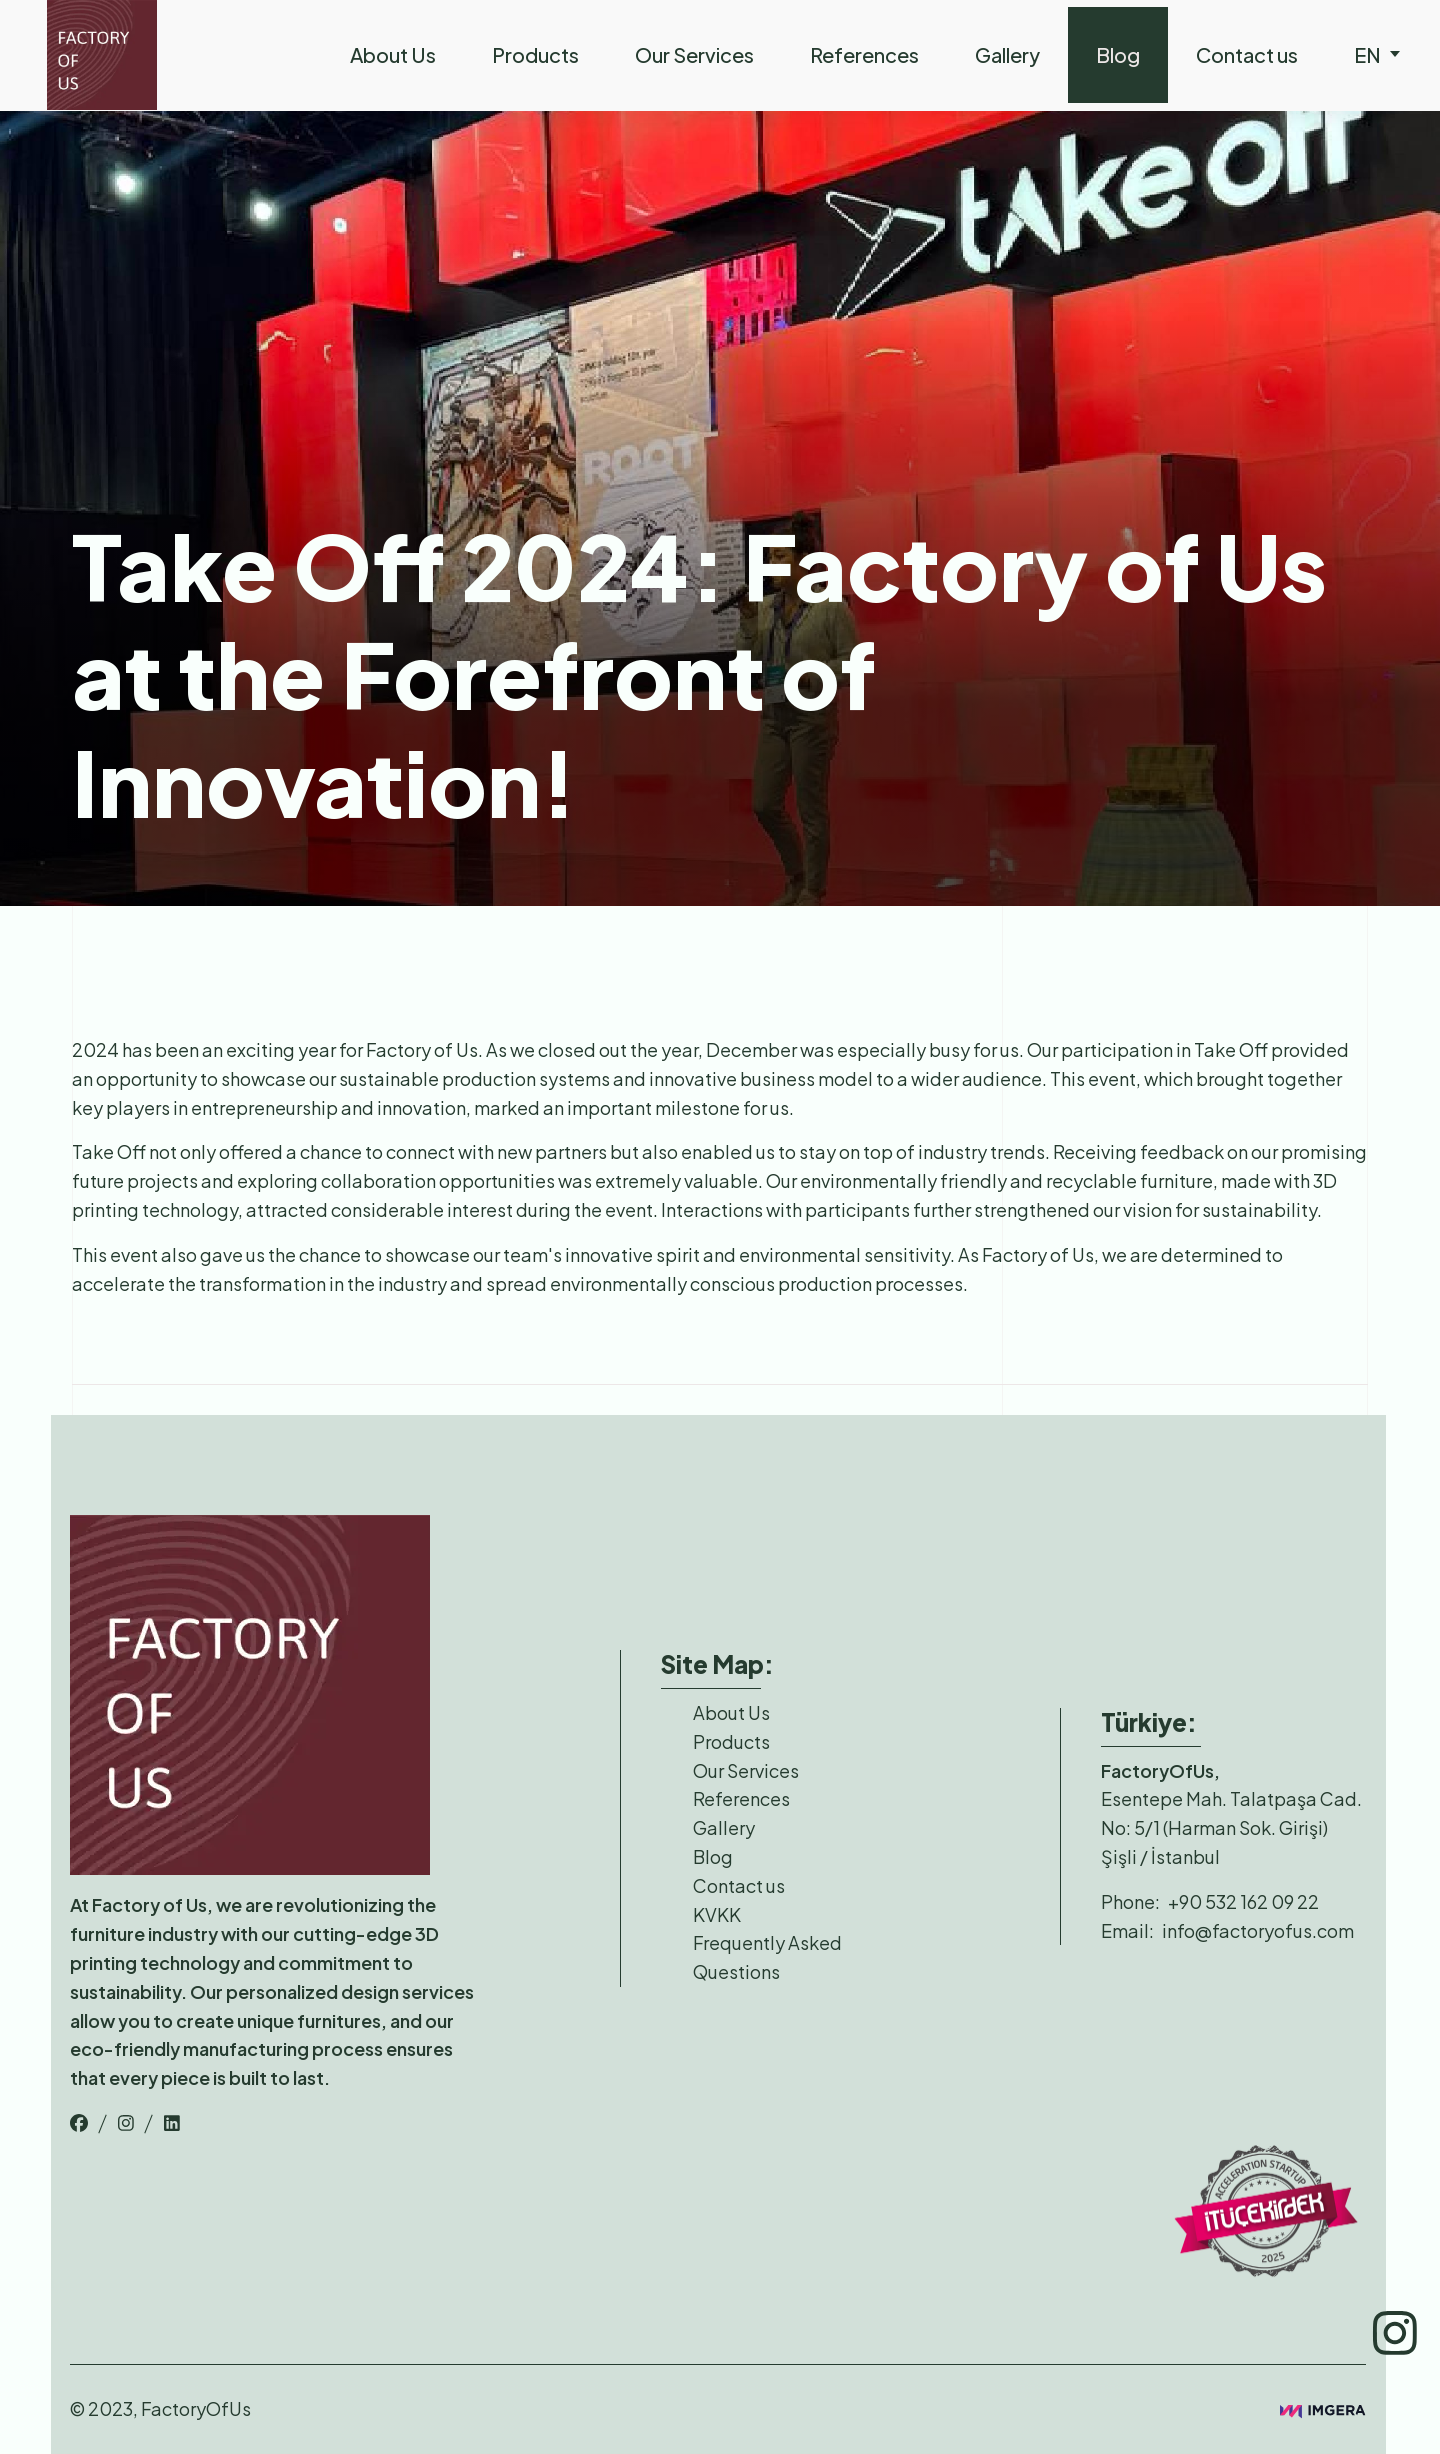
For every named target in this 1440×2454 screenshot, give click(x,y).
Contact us (1247, 54)
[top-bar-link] (79, 2122)
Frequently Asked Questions (767, 1957)
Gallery (1007, 54)
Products (535, 54)
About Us (393, 54)
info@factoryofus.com (1258, 1930)
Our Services (694, 54)
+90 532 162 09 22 (1243, 1901)
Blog (1118, 54)
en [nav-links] (1377, 54)
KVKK (717, 1914)
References (864, 54)
